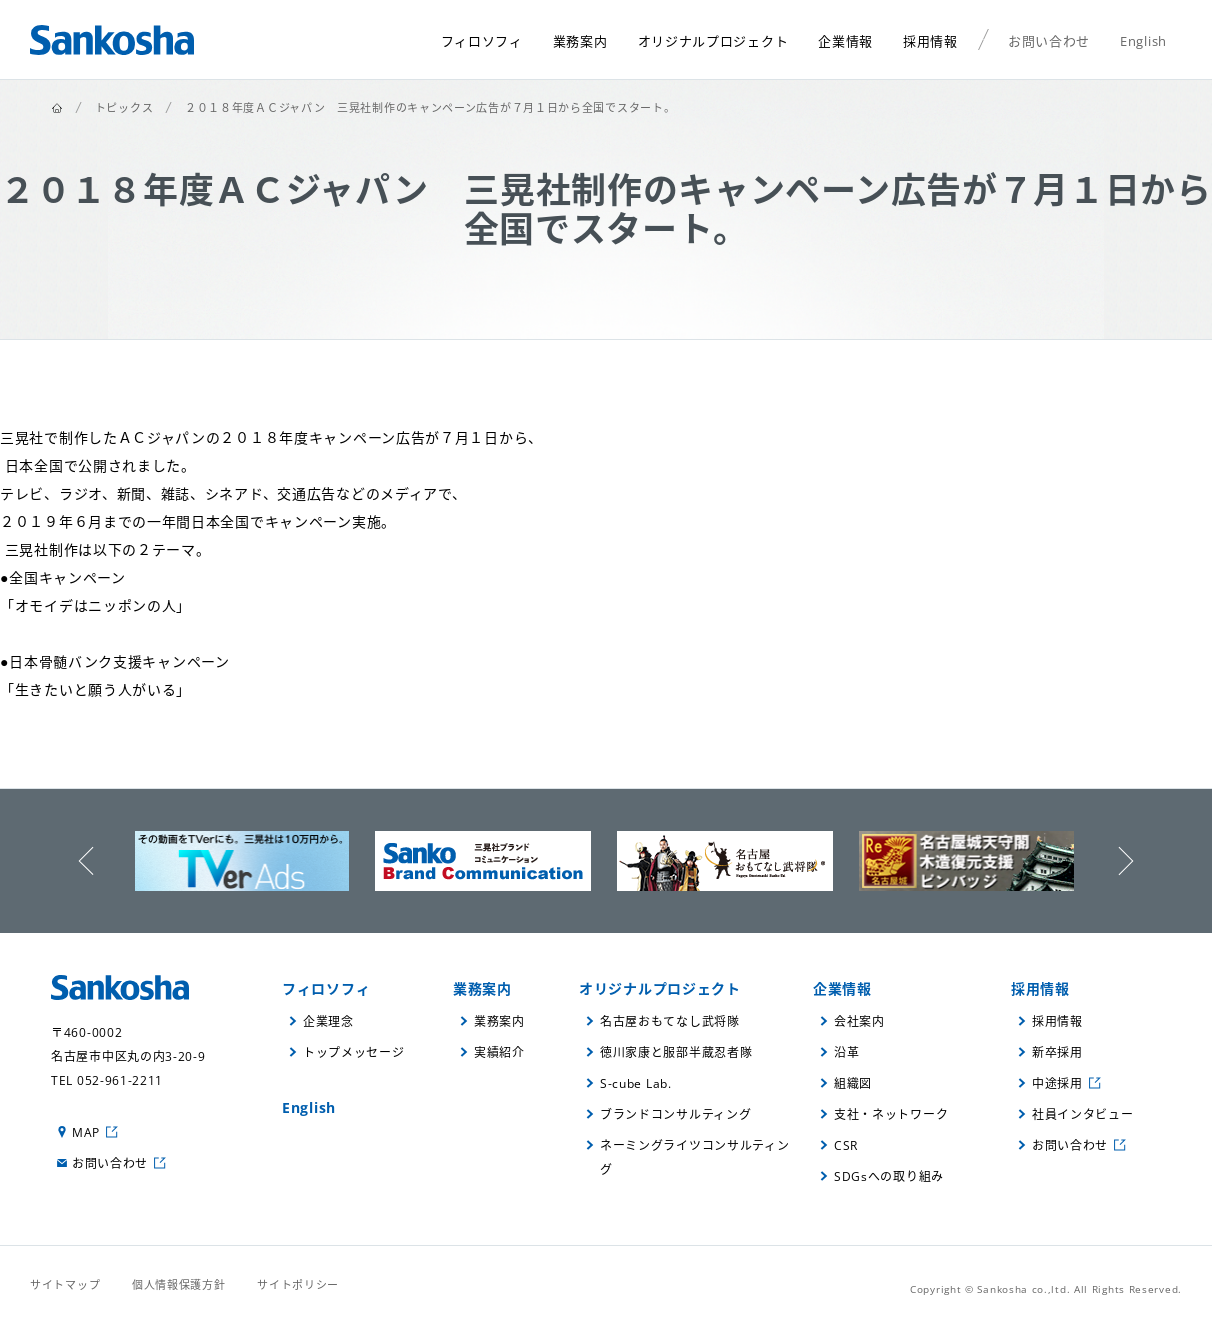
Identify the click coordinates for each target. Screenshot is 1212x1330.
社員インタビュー (1083, 1114)
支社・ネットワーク (891, 1114)
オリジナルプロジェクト (660, 988)
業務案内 (482, 988)
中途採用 (1057, 1083)
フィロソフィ (326, 988)
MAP (86, 1132)
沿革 (846, 1052)
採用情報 (1040, 988)
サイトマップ (65, 1284)
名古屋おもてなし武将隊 (670, 1021)
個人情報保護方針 (179, 1284)
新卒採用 (1057, 1052)
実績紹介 (499, 1052)
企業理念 (328, 1021)
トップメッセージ (354, 1052)
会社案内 (859, 1021)
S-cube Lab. (636, 1083)
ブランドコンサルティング (675, 1114)
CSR (846, 1145)
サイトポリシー (298, 1284)
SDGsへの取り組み (889, 1176)
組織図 (853, 1083)
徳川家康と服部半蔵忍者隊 (676, 1052)
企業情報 (842, 988)
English (309, 1107)
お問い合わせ (110, 1163)
